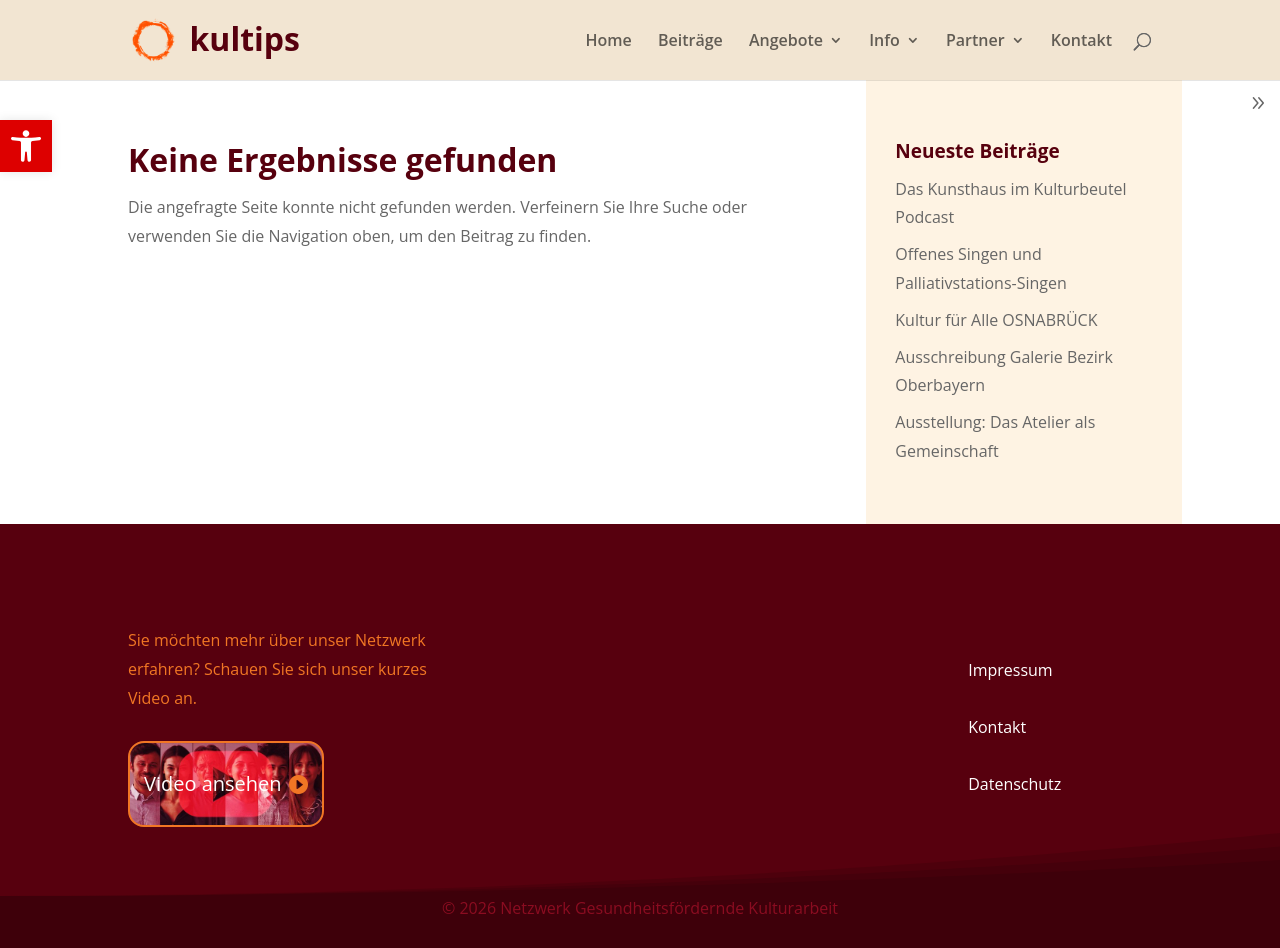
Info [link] (884, 42)
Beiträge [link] (690, 42)
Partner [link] (975, 42)
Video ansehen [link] (213, 783)
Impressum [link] (1010, 670)
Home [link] (609, 42)
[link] (26, 146)
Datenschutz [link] (1014, 784)
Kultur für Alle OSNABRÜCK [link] (996, 320)
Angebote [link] (786, 42)
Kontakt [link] (1081, 42)
